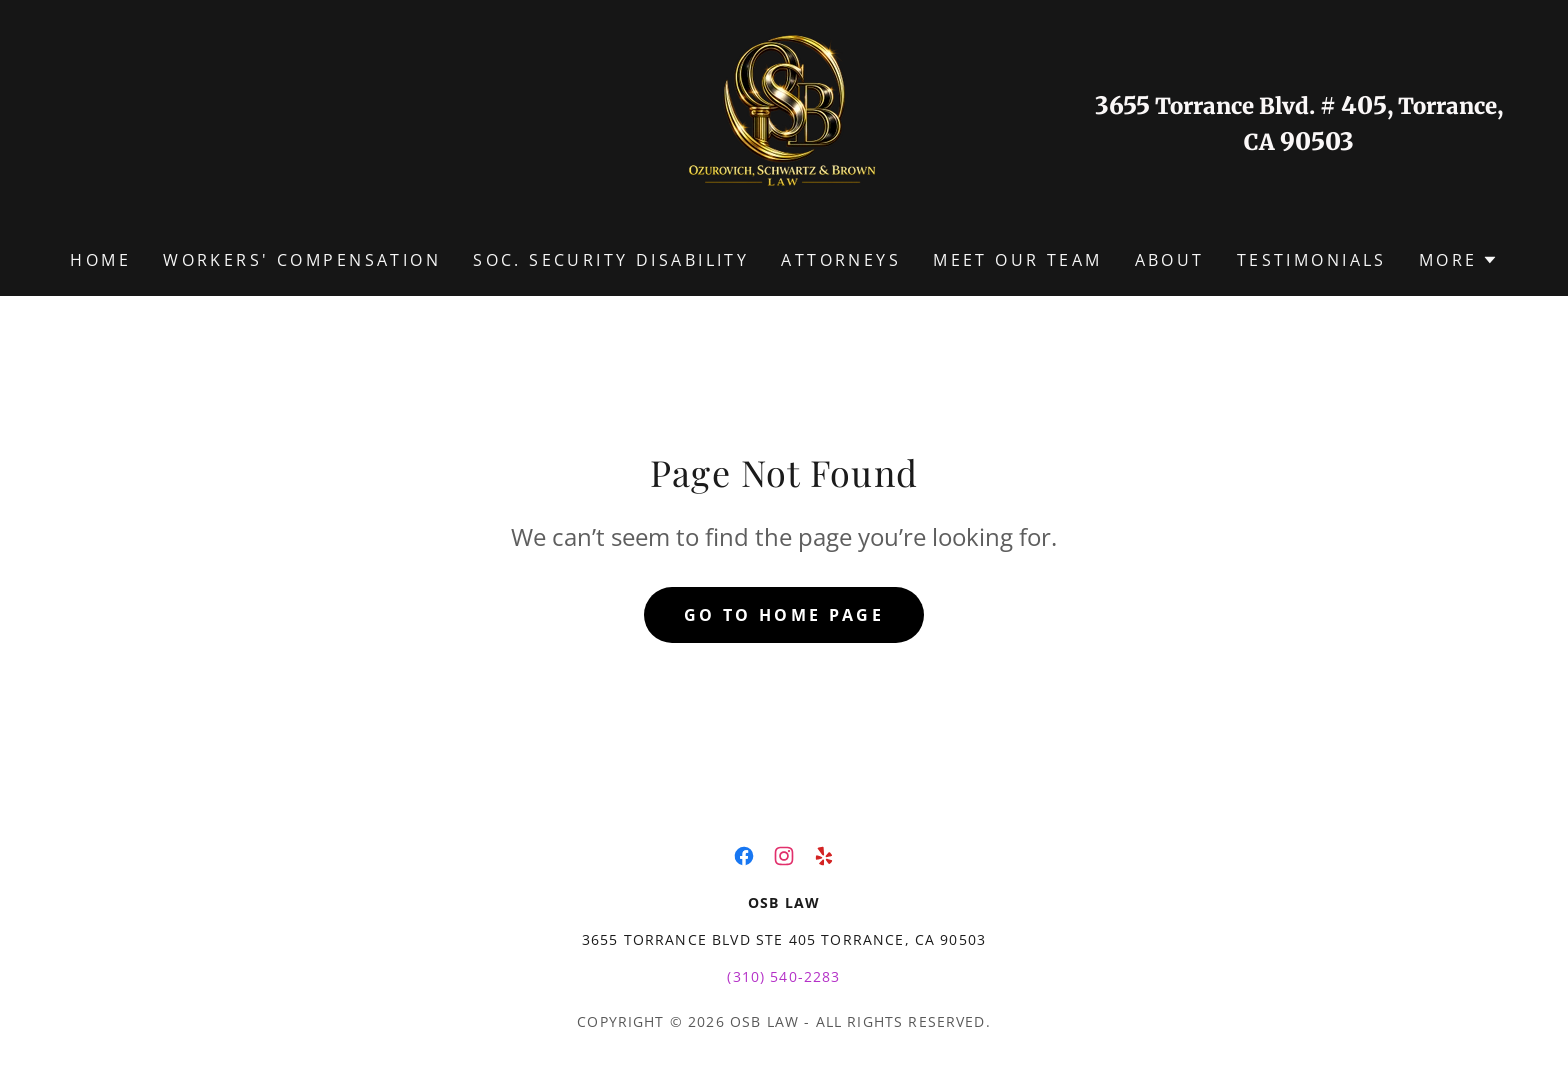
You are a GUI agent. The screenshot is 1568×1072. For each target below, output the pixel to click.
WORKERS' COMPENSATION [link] (302, 260)
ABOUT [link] (1170, 260)
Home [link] (100, 260)
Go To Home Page (783, 615)
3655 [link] (1122, 105)
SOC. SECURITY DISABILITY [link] (611, 260)
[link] (784, 122)
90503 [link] (1317, 141)
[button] (1458, 260)
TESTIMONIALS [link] (1312, 260)
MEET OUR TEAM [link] (1018, 260)
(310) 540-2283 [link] (783, 976)
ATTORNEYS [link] (841, 260)
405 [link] (1364, 105)
